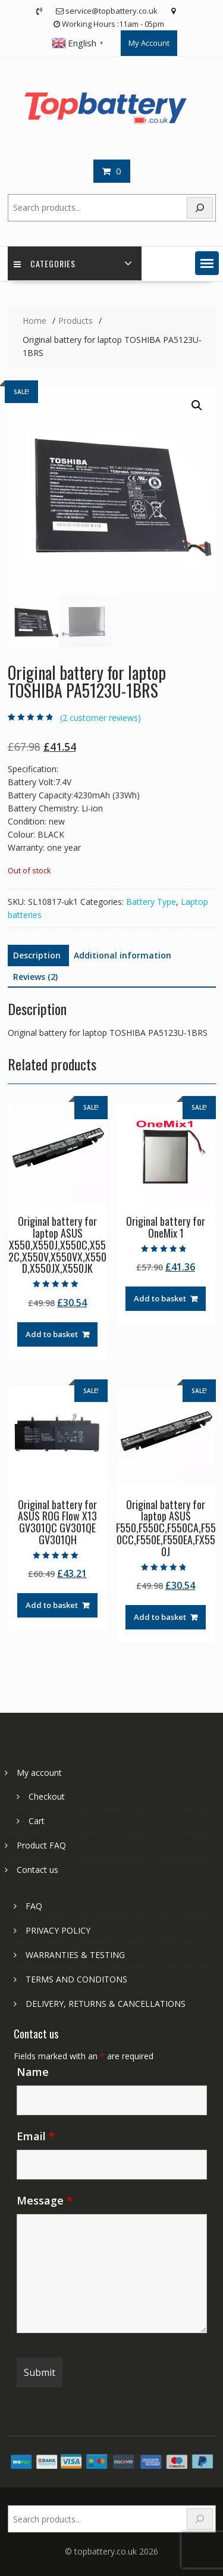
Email (36, 2136)
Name (33, 2072)
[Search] (200, 208)
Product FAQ (41, 1845)
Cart (37, 1820)
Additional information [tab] (122, 955)
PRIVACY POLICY (58, 1930)
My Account (148, 43)
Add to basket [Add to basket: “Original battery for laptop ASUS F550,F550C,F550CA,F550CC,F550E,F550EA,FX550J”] (160, 1617)
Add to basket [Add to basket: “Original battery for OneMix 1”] (160, 1298)
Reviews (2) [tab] (35, 976)
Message (45, 2200)
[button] (207, 263)
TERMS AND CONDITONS (76, 1979)
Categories (45, 263)
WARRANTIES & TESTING (75, 1954)
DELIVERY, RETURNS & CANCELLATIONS (106, 2003)
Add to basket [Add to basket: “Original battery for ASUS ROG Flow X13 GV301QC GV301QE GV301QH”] (52, 1605)
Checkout (47, 1796)
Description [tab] (37, 955)
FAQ (34, 1906)
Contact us (37, 1869)
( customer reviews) (100, 717)
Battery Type (151, 901)
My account (39, 1772)
